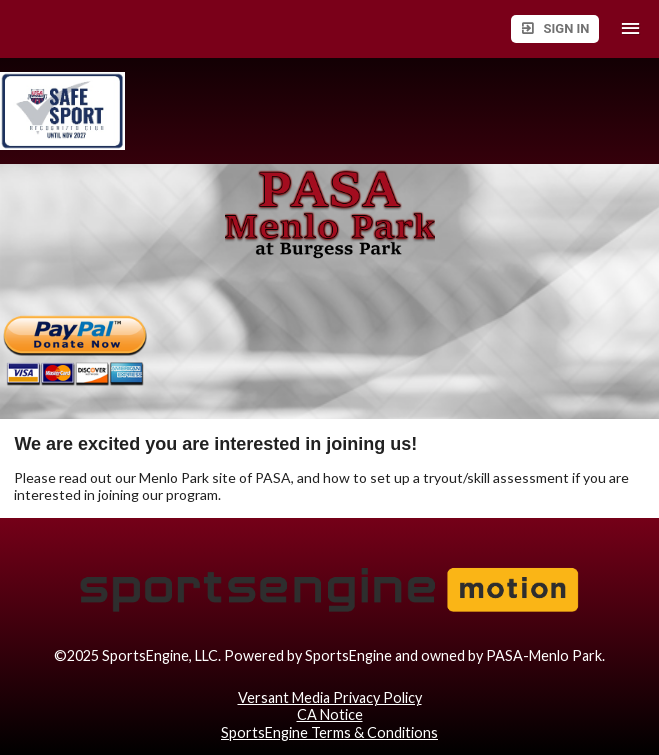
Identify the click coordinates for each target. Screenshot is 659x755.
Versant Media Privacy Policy (330, 697)
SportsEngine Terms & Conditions (329, 732)
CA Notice (330, 714)
